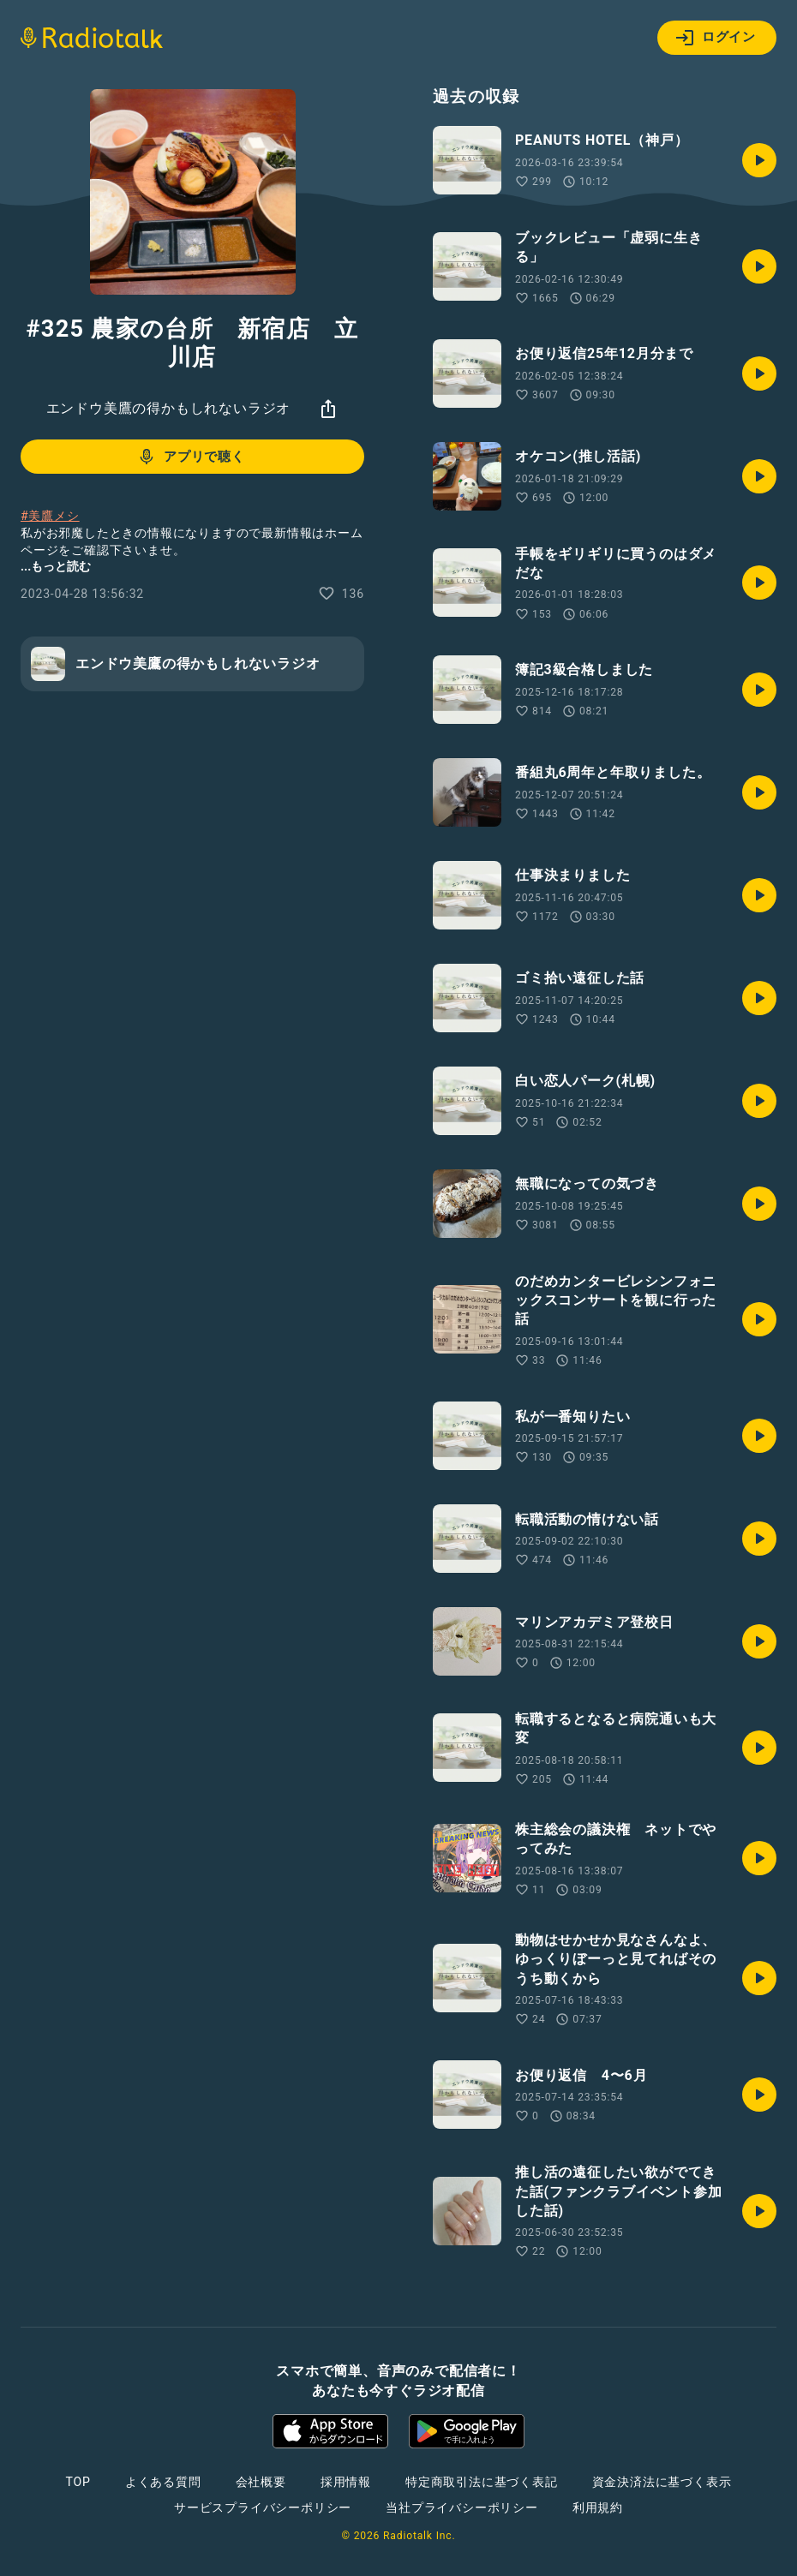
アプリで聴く (190, 456)
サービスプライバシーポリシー (262, 2507)
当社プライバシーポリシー (462, 2507)
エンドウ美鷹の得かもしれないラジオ (168, 408)
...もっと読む (56, 566)
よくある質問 (163, 2482)
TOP (78, 2482)
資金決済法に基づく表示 (662, 2482)
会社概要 (261, 2482)
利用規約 (597, 2507)
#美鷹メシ (50, 516)
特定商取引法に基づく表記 (481, 2482)
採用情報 (346, 2482)
